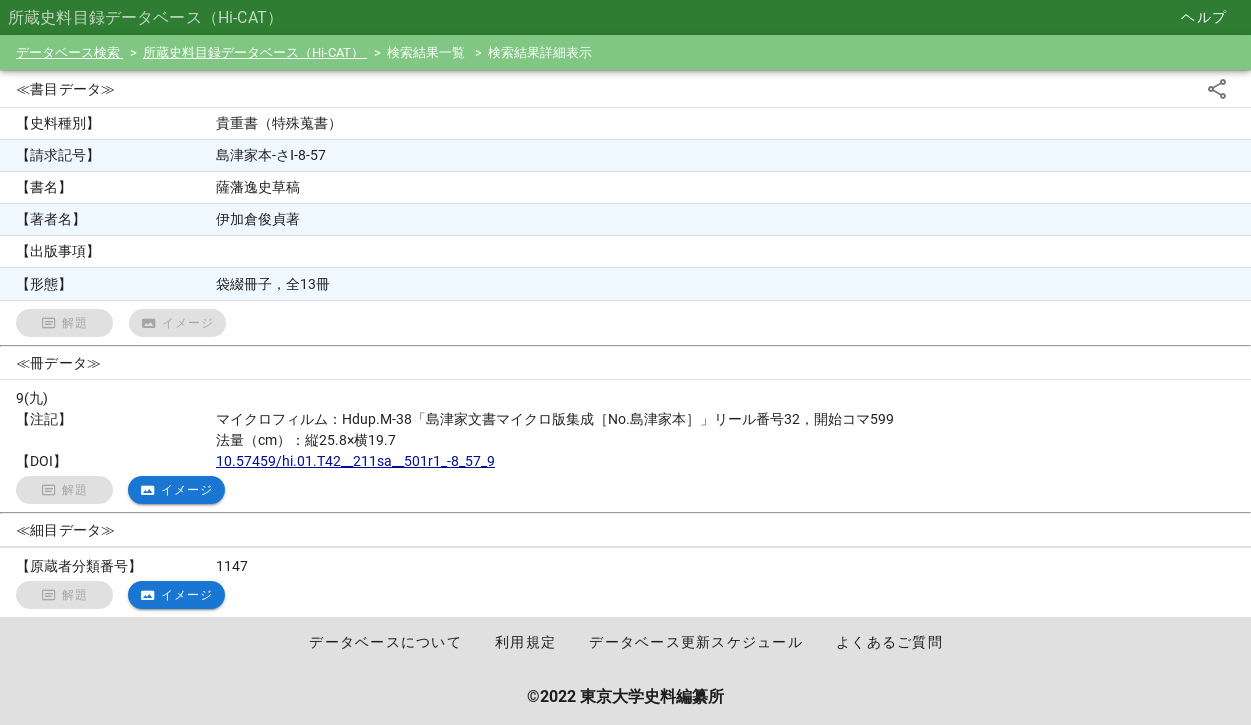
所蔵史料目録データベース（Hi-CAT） (255, 52)
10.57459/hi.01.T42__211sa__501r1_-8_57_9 (355, 461)
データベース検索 (69, 52)
